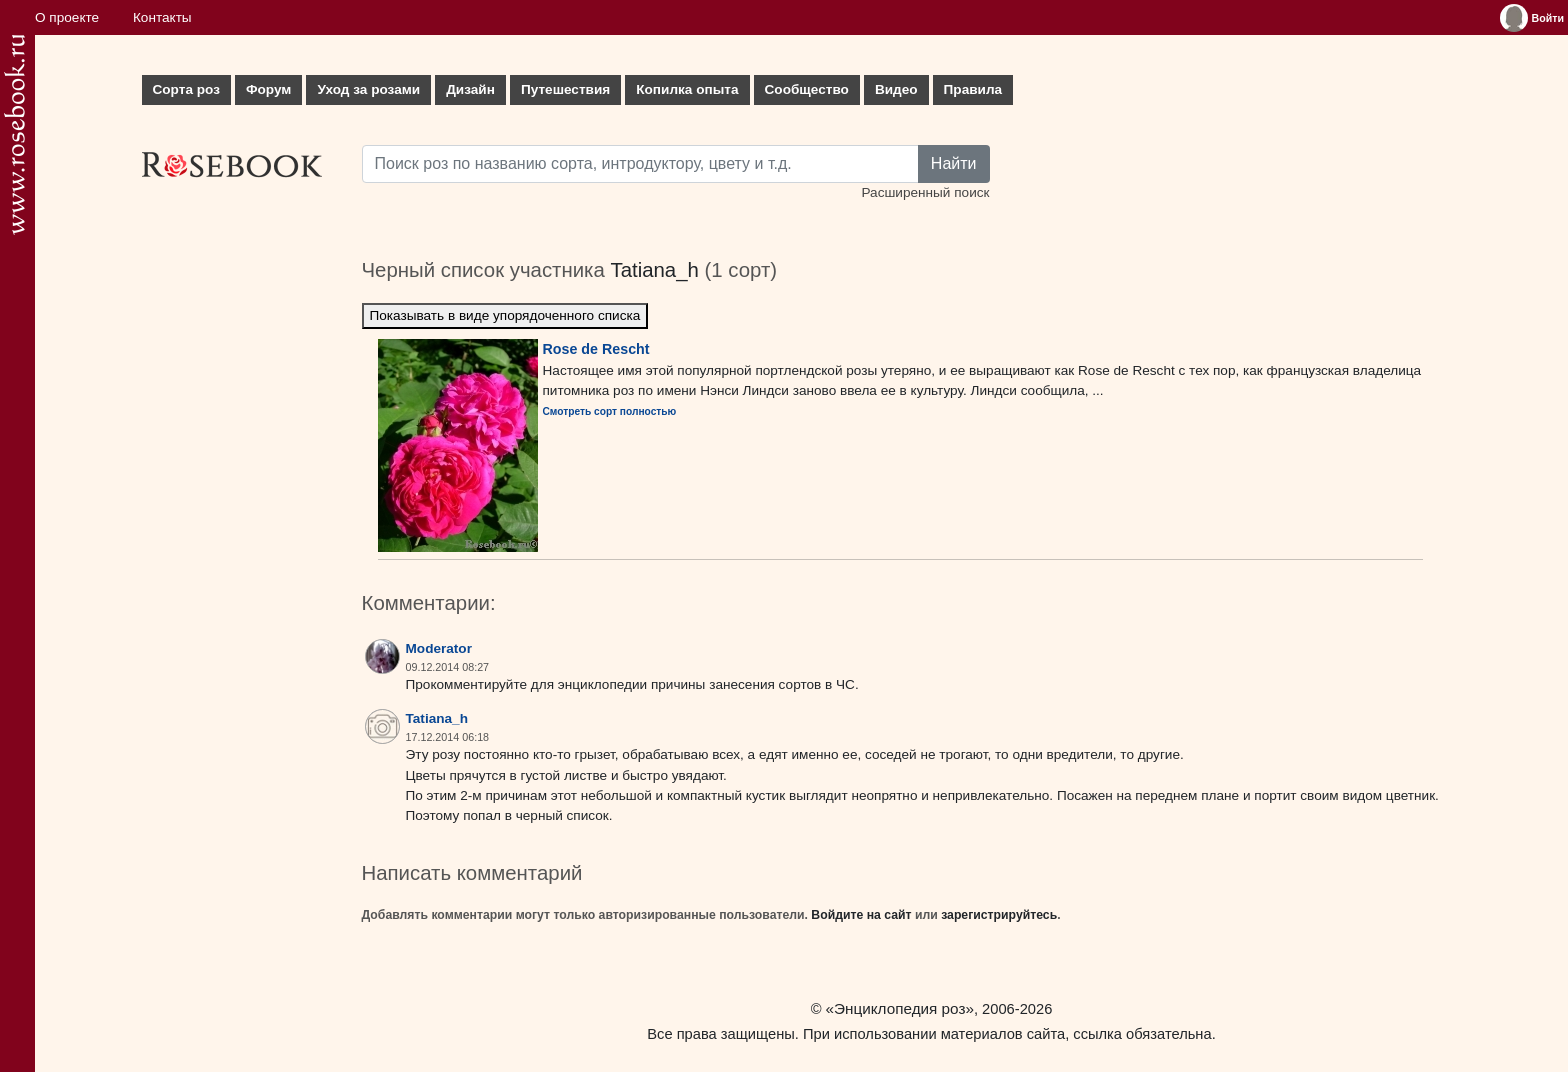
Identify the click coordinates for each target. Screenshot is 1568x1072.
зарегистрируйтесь (999, 915)
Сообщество (807, 89)
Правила (973, 89)
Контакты (162, 17)
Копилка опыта (687, 89)
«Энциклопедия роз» (900, 1008)
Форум (268, 89)
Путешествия (565, 89)
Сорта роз (186, 89)
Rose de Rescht (596, 349)
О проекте (67, 17)
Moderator (439, 648)
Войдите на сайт (861, 915)
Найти (954, 163)
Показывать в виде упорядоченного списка (505, 315)
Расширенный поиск (925, 192)
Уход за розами (368, 89)
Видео (896, 89)
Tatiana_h (654, 270)
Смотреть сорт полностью (610, 411)
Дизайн (470, 89)
